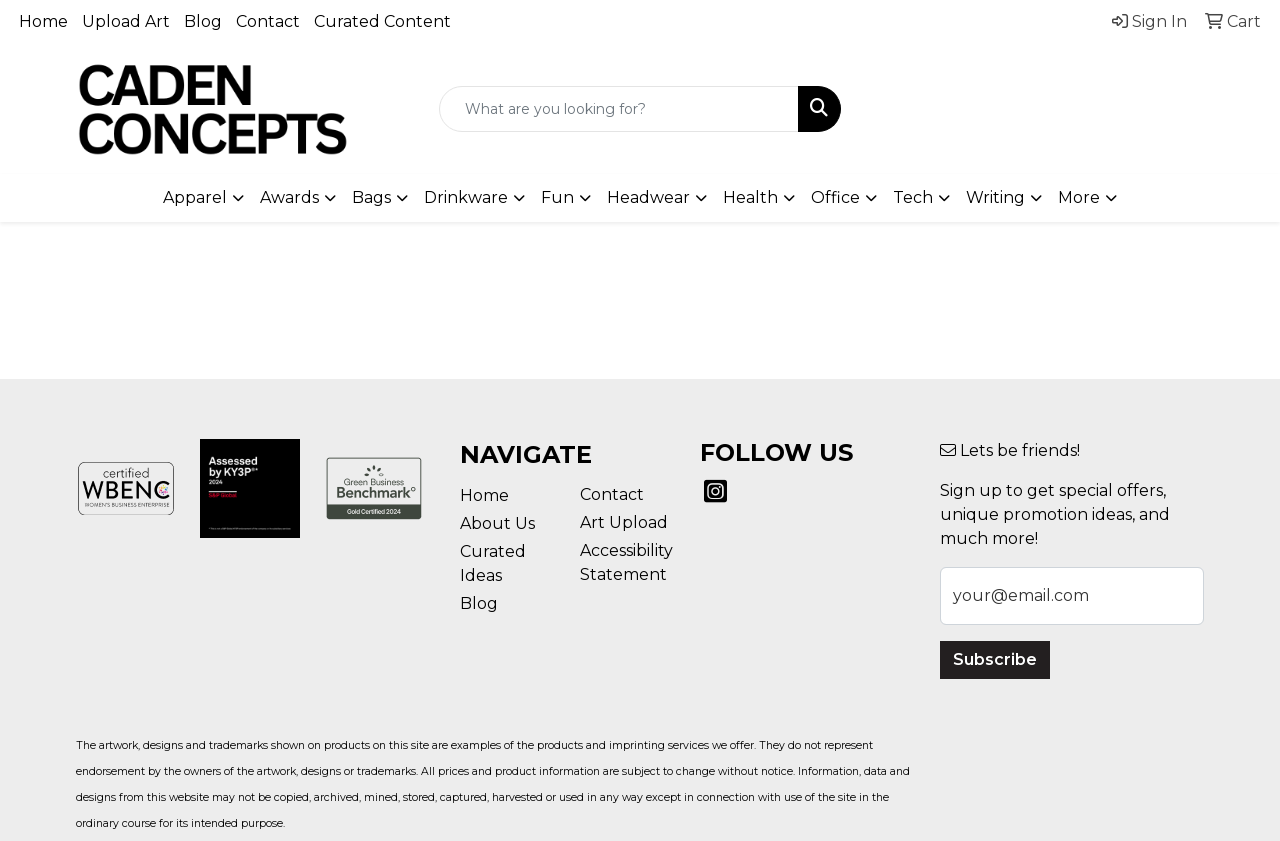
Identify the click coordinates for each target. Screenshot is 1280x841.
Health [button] (750, 197)
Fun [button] (557, 197)
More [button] (1079, 197)
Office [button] (835, 197)
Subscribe (995, 659)
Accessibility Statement (626, 562)
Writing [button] (995, 197)
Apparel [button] (195, 197)
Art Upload (624, 522)
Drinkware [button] (466, 197)
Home (43, 21)
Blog (203, 21)
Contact (268, 21)
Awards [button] (289, 197)
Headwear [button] (648, 197)
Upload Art (126, 21)
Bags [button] (371, 197)
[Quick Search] (619, 109)
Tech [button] (913, 197)
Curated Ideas (493, 563)
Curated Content (382, 21)
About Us (497, 523)
